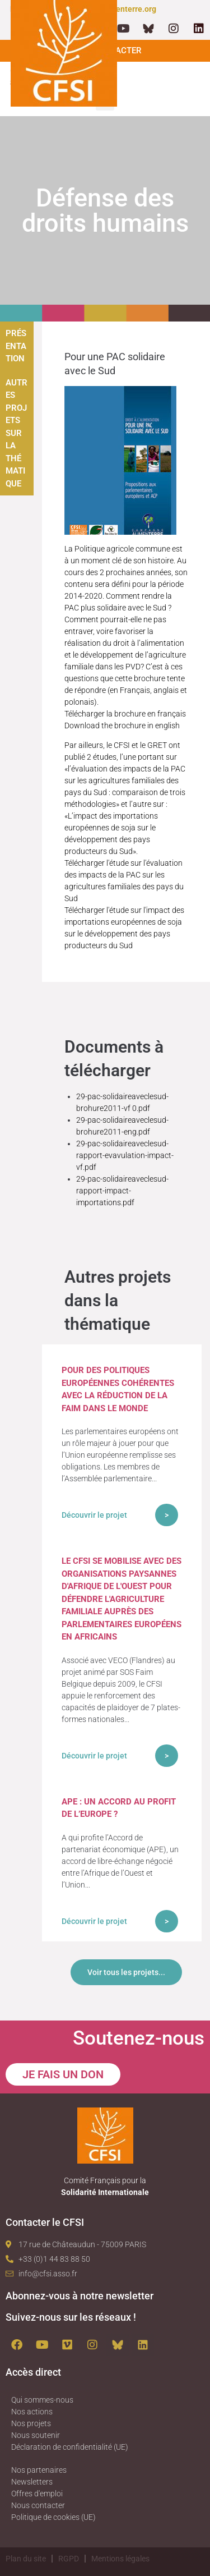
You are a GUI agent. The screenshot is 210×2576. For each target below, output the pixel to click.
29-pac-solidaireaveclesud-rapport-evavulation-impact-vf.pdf (125, 1155)
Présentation (16, 346)
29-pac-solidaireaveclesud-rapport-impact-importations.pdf (122, 1190)
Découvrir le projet (94, 1514)
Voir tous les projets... (126, 1972)
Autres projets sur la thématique (16, 433)
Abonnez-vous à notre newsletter (79, 2296)
